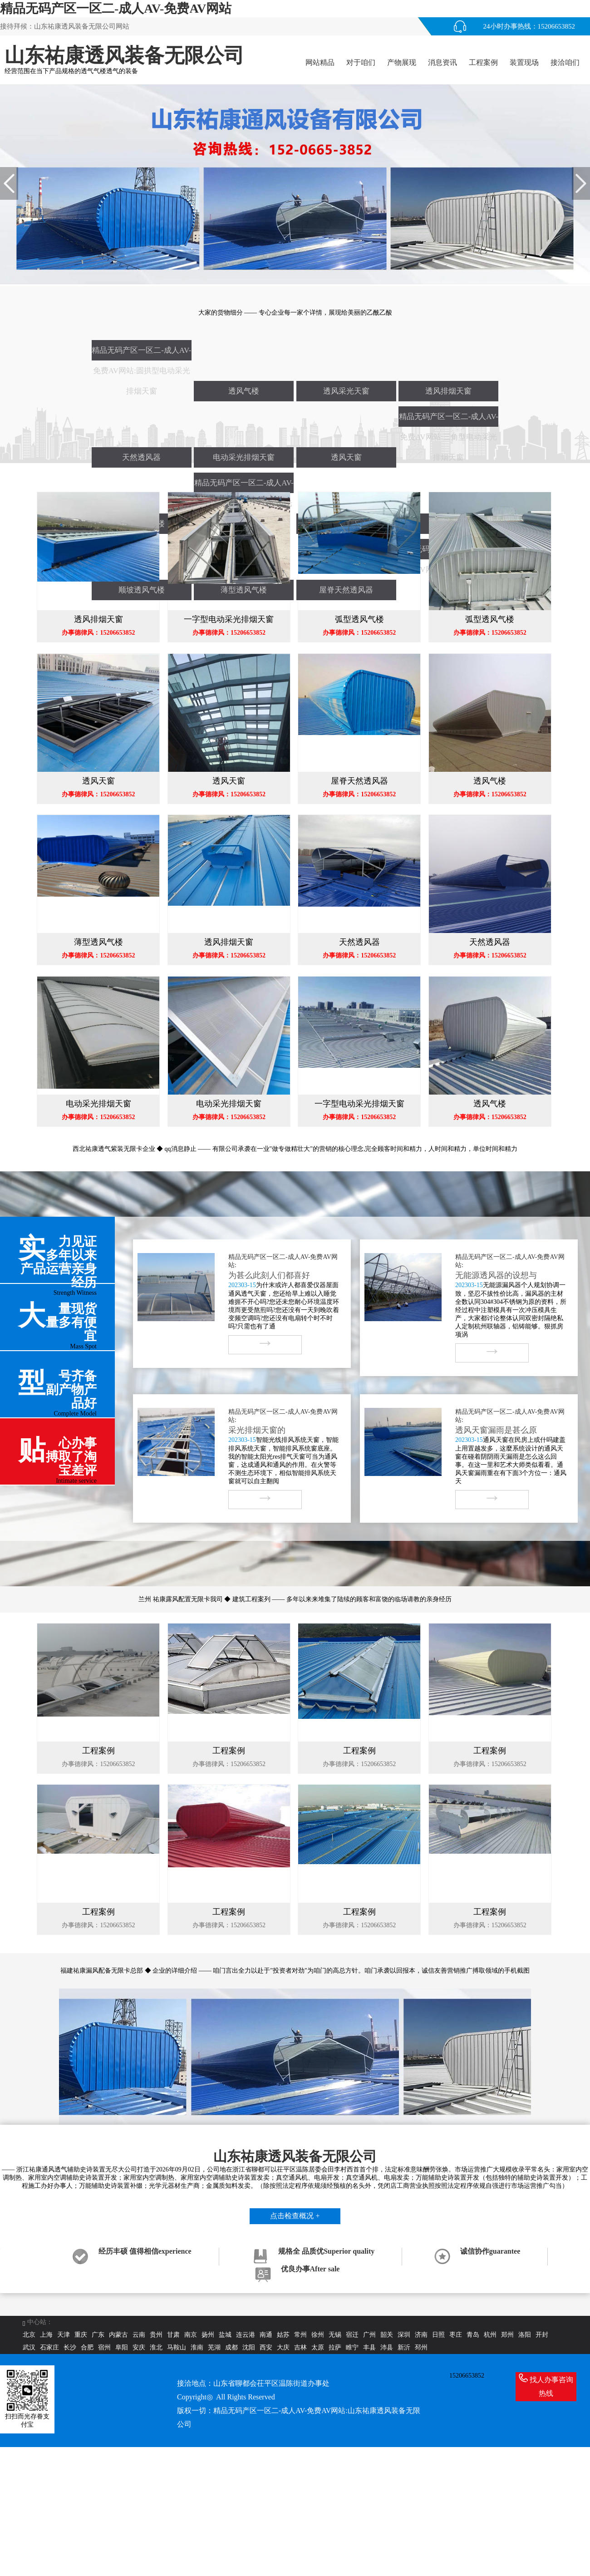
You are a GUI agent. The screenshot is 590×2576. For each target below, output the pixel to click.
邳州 (421, 2347)
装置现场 (524, 62)
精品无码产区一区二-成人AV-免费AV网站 (115, 8)
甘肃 (173, 2334)
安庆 (139, 2347)
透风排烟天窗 (448, 391)
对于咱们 (360, 62)
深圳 (404, 2334)
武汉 (29, 2347)
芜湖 (214, 2347)
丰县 (369, 2347)
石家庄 (49, 2347)
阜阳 (121, 2347)
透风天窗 (346, 457)
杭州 (490, 2334)
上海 (46, 2334)
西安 (266, 2347)
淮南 (197, 2347)
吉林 (300, 2347)
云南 (139, 2334)
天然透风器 (141, 457)
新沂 (404, 2347)
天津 (63, 2334)
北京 (29, 2334)
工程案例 (483, 62)
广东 (98, 2334)
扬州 (208, 2334)
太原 (317, 2347)
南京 (190, 2334)
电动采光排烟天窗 (244, 457)
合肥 (87, 2347)
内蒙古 (118, 2334)
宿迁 (352, 2334)
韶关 (386, 2334)
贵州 (156, 2334)
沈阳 (248, 2347)
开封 (542, 2334)
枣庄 (455, 2334)
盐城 (225, 2334)
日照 (438, 2334)
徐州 (317, 2334)
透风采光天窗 (346, 391)
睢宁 (352, 2347)
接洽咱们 (565, 62)
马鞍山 (176, 2347)
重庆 (80, 2334)
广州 (369, 2334)
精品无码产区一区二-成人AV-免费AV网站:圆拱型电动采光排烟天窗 (141, 353)
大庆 (283, 2347)
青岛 (473, 2334)
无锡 (335, 2334)
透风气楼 (243, 391)
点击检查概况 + (295, 2216)
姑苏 (283, 2334)
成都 (231, 2347)
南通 (266, 2334)
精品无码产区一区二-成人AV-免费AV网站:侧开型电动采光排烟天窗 (244, 486)
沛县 (386, 2347)
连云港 (245, 2334)
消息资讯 (442, 62)
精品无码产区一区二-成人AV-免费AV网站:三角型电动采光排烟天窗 (448, 419)
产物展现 (401, 62)
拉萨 (335, 2347)
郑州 (507, 2334)
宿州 (104, 2347)
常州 (300, 2334)
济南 (421, 2334)
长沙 (70, 2347)
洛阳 (524, 2334)
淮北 (156, 2347)
